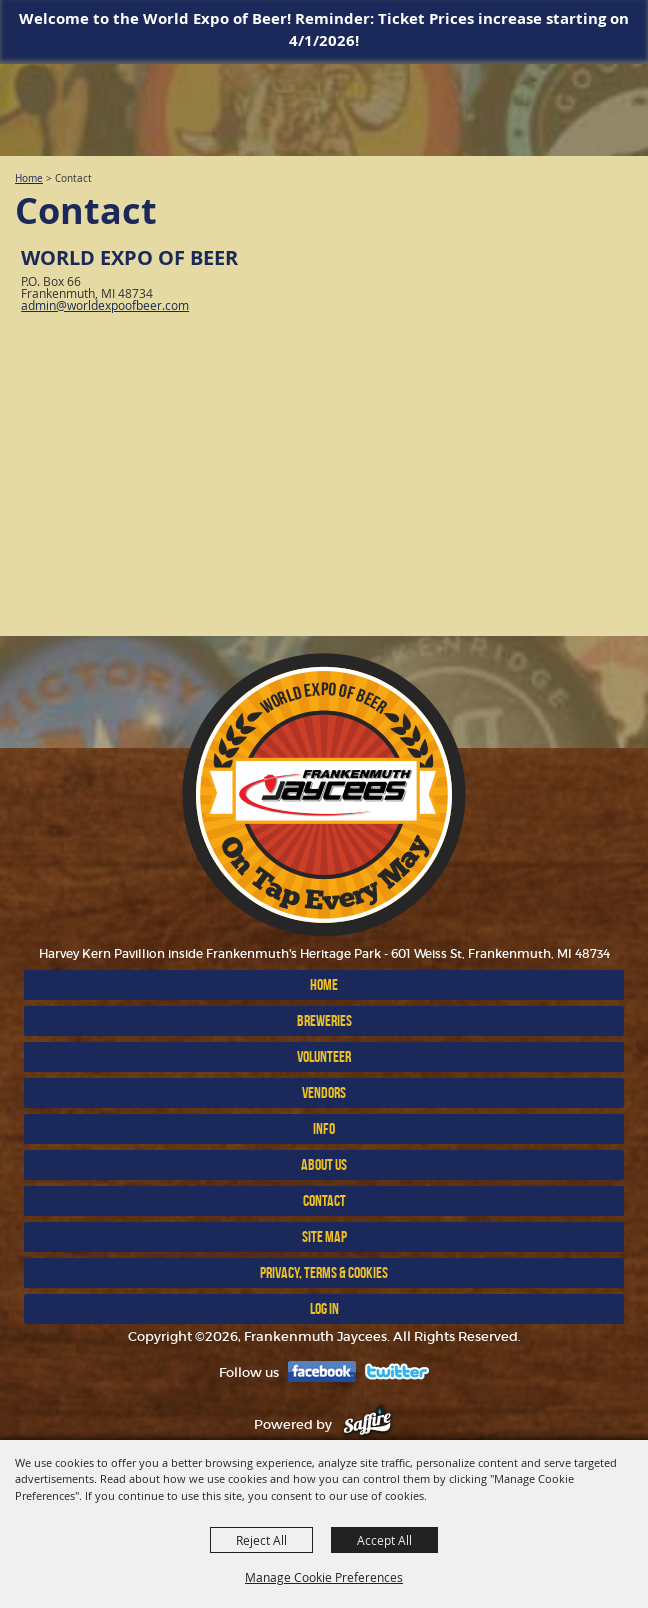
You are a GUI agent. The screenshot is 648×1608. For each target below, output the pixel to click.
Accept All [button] (384, 1540)
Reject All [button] (261, 1540)
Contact (324, 1200)
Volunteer (324, 1056)
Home (29, 178)
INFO (324, 1128)
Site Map (324, 1236)
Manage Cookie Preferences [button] (324, 1577)
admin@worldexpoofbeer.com (105, 305)
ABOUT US (324, 1164)
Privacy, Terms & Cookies (324, 1272)
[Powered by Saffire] (367, 1424)
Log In (324, 1308)
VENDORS (324, 1092)
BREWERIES (324, 1020)
